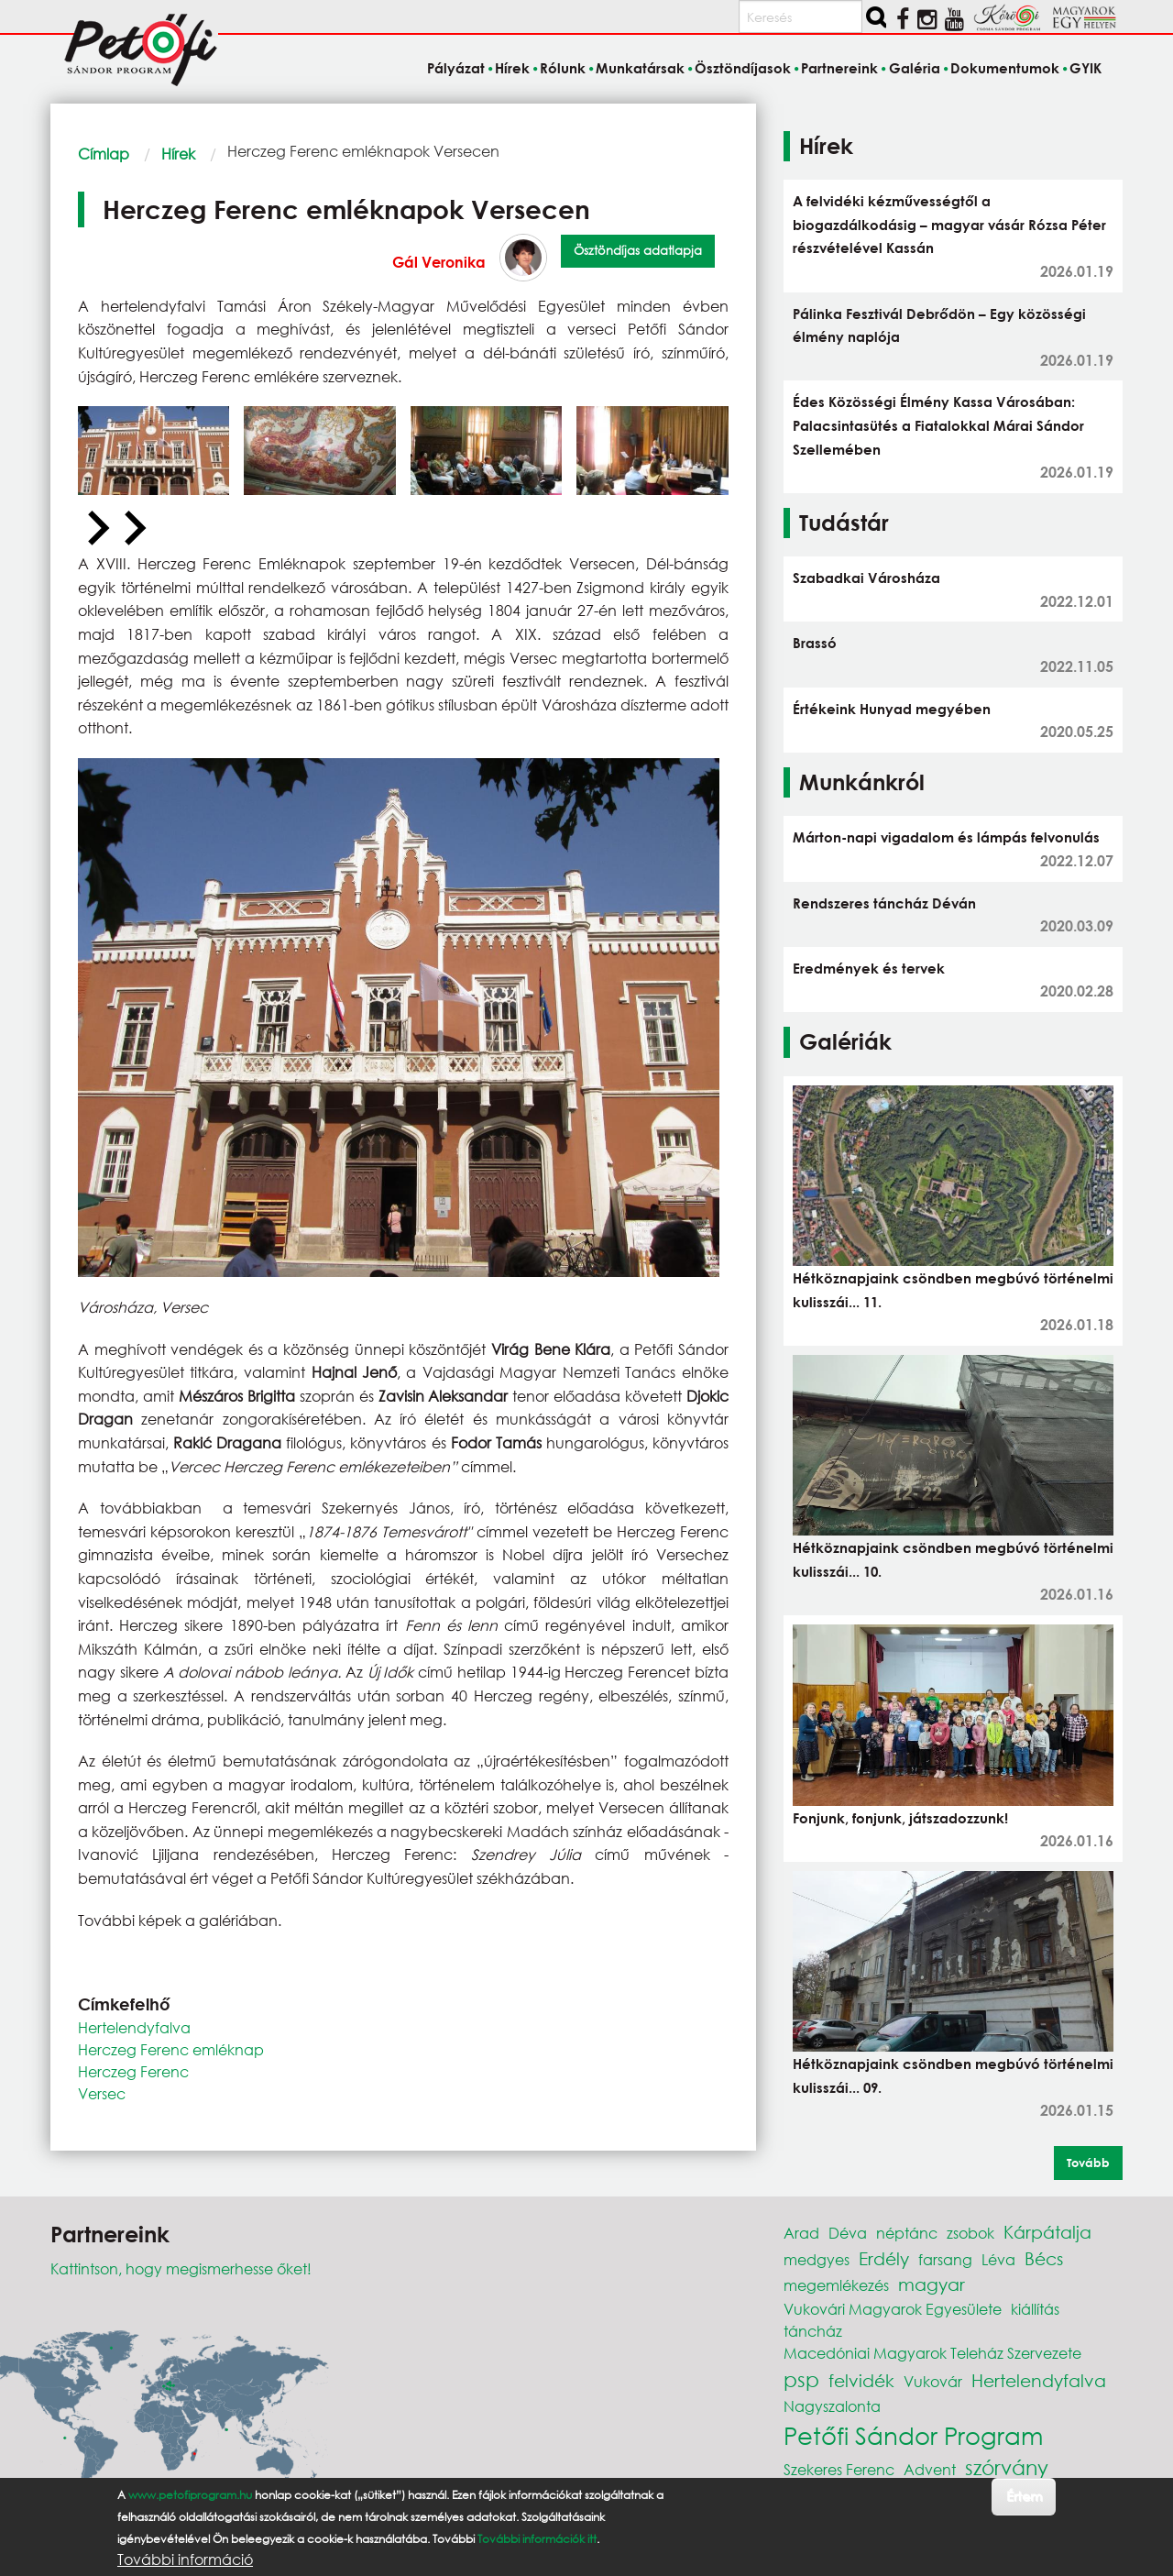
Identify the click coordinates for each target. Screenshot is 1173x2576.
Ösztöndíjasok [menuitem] (743, 68)
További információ (185, 2559)
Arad (801, 2232)
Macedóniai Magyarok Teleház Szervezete (932, 2352)
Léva (998, 2259)
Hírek (178, 153)
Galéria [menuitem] (914, 68)
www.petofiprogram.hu (190, 2495)
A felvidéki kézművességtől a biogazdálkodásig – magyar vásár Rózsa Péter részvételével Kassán (949, 224)
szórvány (1006, 2467)
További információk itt (537, 2539)
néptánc (906, 2232)
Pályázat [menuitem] (456, 68)
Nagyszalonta (832, 2406)
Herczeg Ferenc (133, 2071)
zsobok (970, 2232)
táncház (813, 2330)
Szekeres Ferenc (839, 2469)
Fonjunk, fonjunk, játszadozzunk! (900, 1818)
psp (801, 2379)
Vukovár (933, 2381)
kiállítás (1035, 2308)
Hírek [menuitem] (512, 68)
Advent (930, 2469)
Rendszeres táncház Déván (884, 903)
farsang (945, 2259)
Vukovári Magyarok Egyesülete (893, 2308)
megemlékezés (836, 2285)
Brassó (815, 642)
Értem (1024, 2495)
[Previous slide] (96, 529)
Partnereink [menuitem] (839, 68)
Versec (102, 2093)
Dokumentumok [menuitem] (1004, 68)
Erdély (884, 2258)
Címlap (103, 153)
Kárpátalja (1047, 2231)
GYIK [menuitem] (1085, 68)
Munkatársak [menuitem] (640, 68)
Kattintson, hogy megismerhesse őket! (181, 2268)
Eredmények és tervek (869, 968)
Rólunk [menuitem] (563, 68)
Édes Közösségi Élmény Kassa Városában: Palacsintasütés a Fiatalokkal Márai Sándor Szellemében (938, 425)
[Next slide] (133, 529)
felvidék (861, 2380)
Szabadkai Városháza (866, 577)
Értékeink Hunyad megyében (892, 708)
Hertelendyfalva (134, 2027)
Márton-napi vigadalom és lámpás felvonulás (946, 837)
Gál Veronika (439, 261)
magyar (931, 2284)
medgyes (817, 2259)
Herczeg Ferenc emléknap (171, 2049)
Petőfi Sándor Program (913, 2434)
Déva (847, 2232)
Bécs (1044, 2258)
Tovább (1088, 2162)
